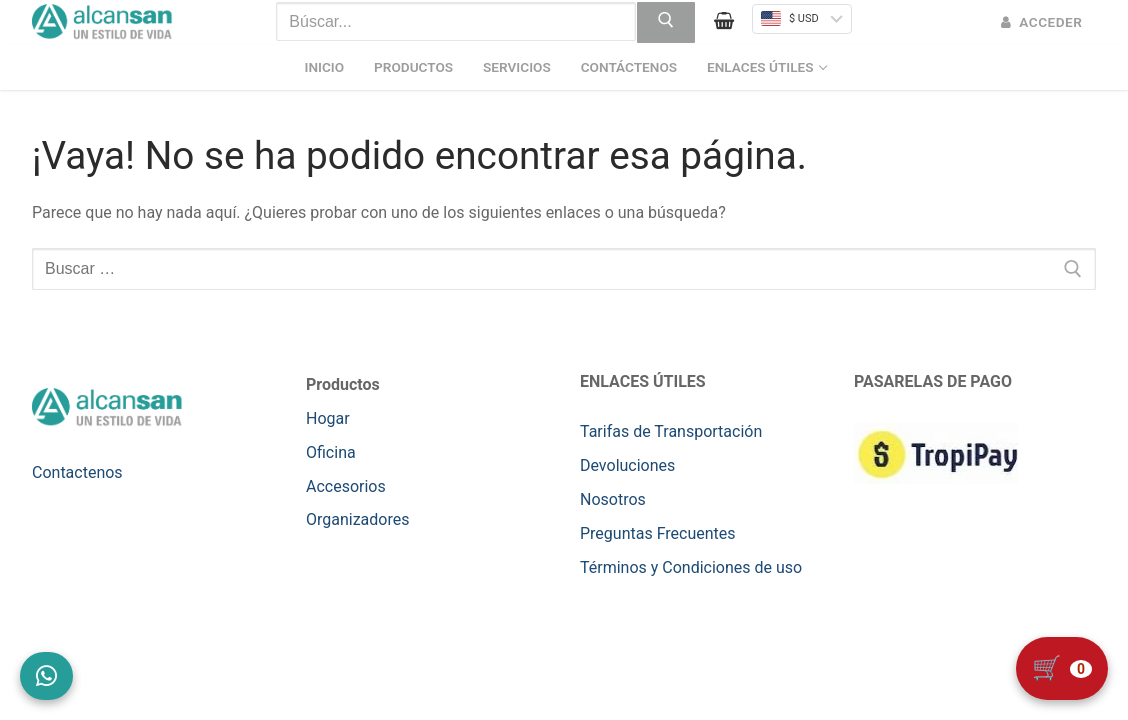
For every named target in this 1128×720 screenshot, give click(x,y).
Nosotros (613, 499)
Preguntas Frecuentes (658, 533)
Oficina (331, 452)
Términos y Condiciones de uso (691, 567)
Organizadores (358, 519)
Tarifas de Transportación (671, 431)
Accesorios (346, 486)
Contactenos (77, 472)
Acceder (1041, 22)
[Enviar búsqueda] (666, 23)
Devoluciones (627, 465)
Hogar (328, 418)
